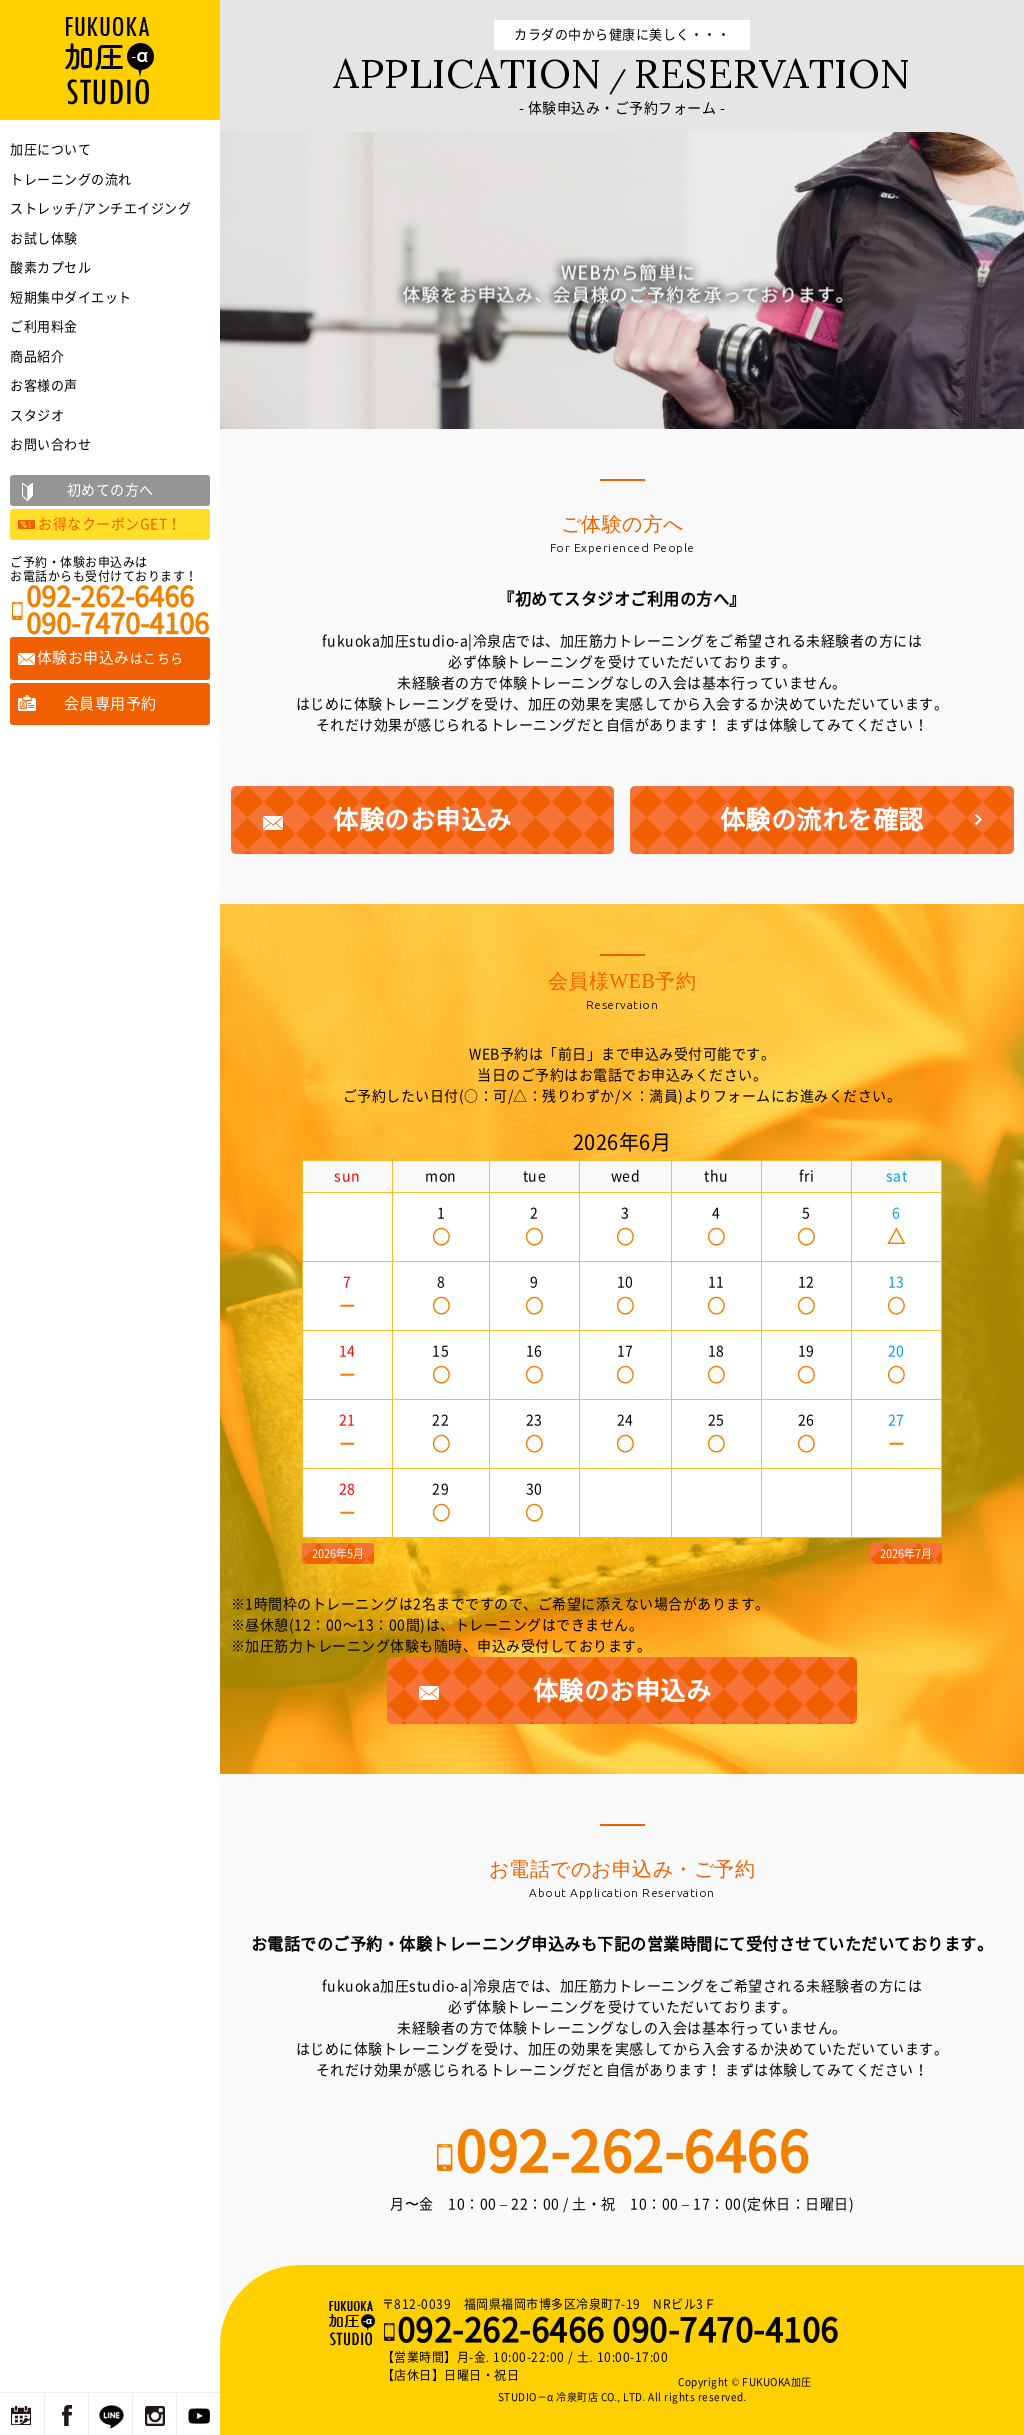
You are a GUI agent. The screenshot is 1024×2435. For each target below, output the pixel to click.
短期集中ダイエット (71, 297)
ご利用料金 (44, 326)
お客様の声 (44, 385)
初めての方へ (110, 490)
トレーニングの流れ (71, 179)
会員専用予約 (110, 703)
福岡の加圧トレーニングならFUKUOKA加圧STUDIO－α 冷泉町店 (354, 2323)
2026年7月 (906, 1553)
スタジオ (37, 415)
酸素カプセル (50, 267)
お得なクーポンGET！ (110, 524)
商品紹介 (37, 356)
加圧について (50, 149)
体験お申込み (110, 657)
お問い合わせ (50, 444)
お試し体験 (44, 238)
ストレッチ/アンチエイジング (100, 208)
